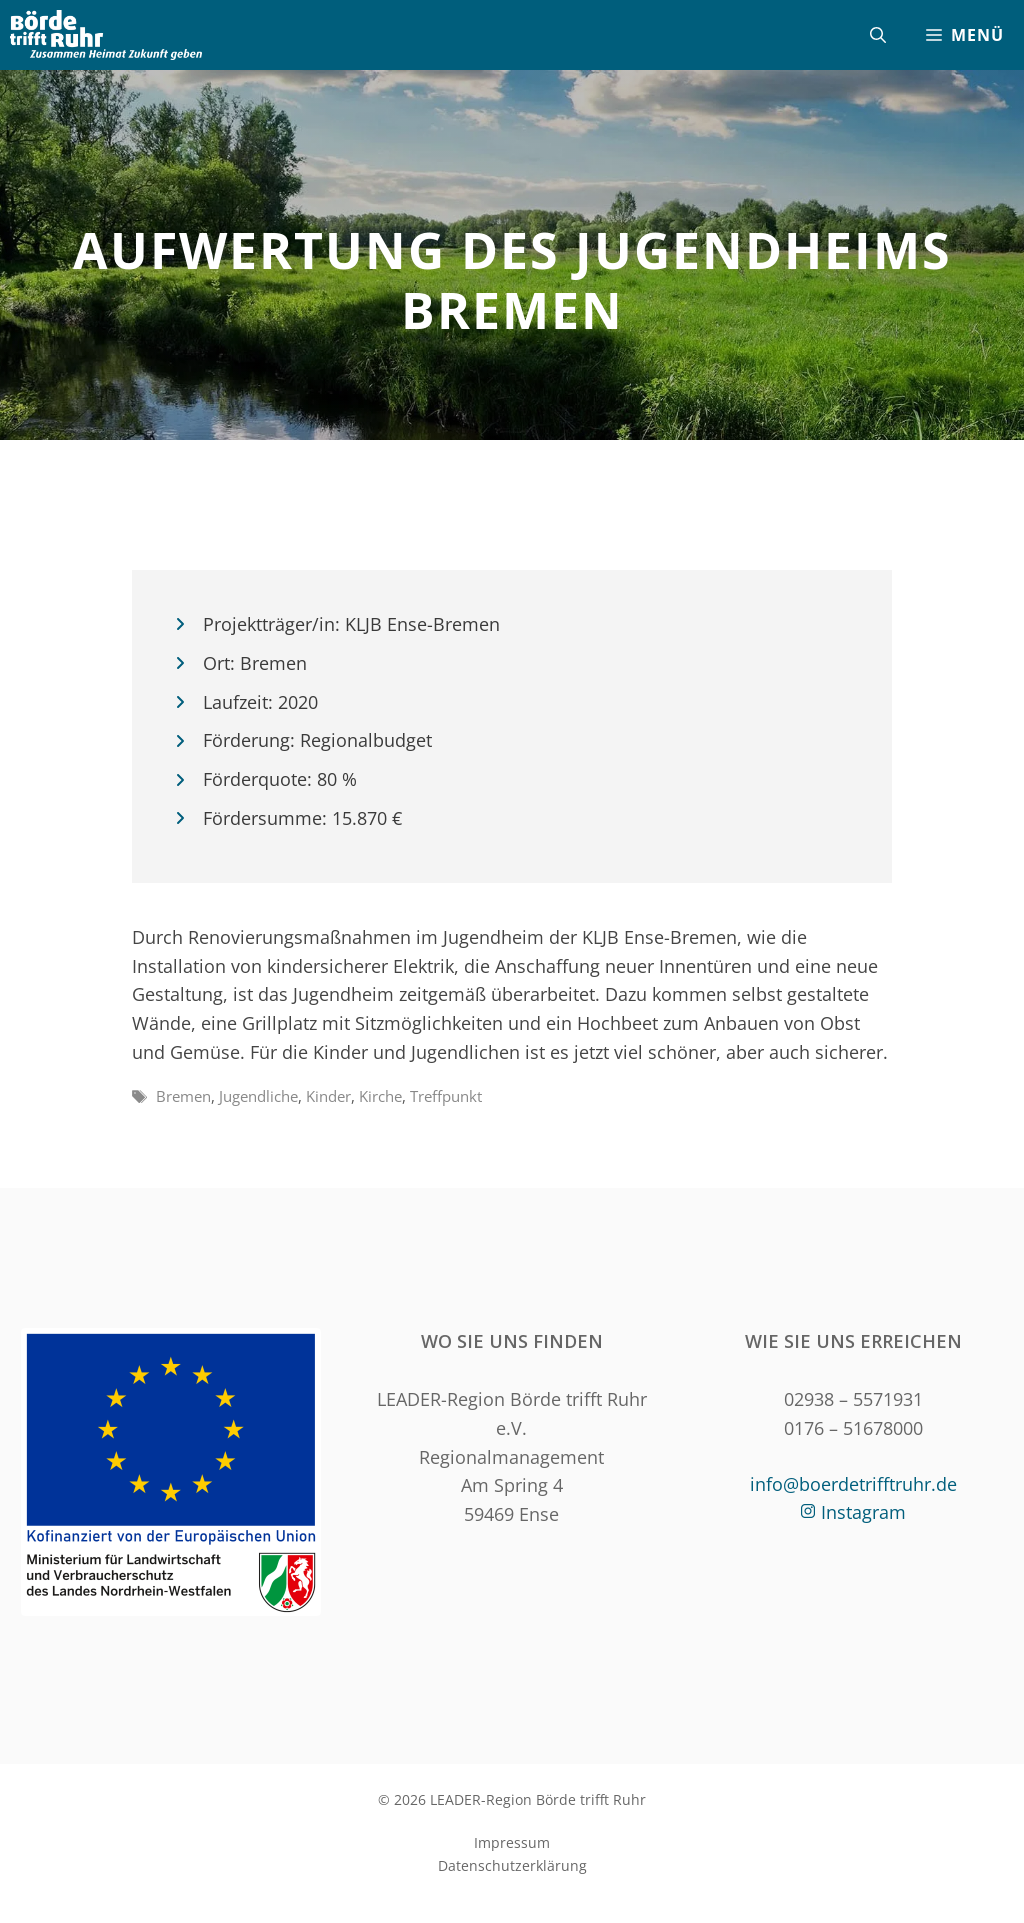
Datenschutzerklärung (512, 1865)
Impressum (512, 1842)
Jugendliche (258, 1096)
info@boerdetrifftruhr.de (853, 1484)
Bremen (183, 1096)
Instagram (863, 1512)
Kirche (380, 1096)
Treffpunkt (446, 1096)
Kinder (328, 1096)
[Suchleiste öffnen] (878, 35)
